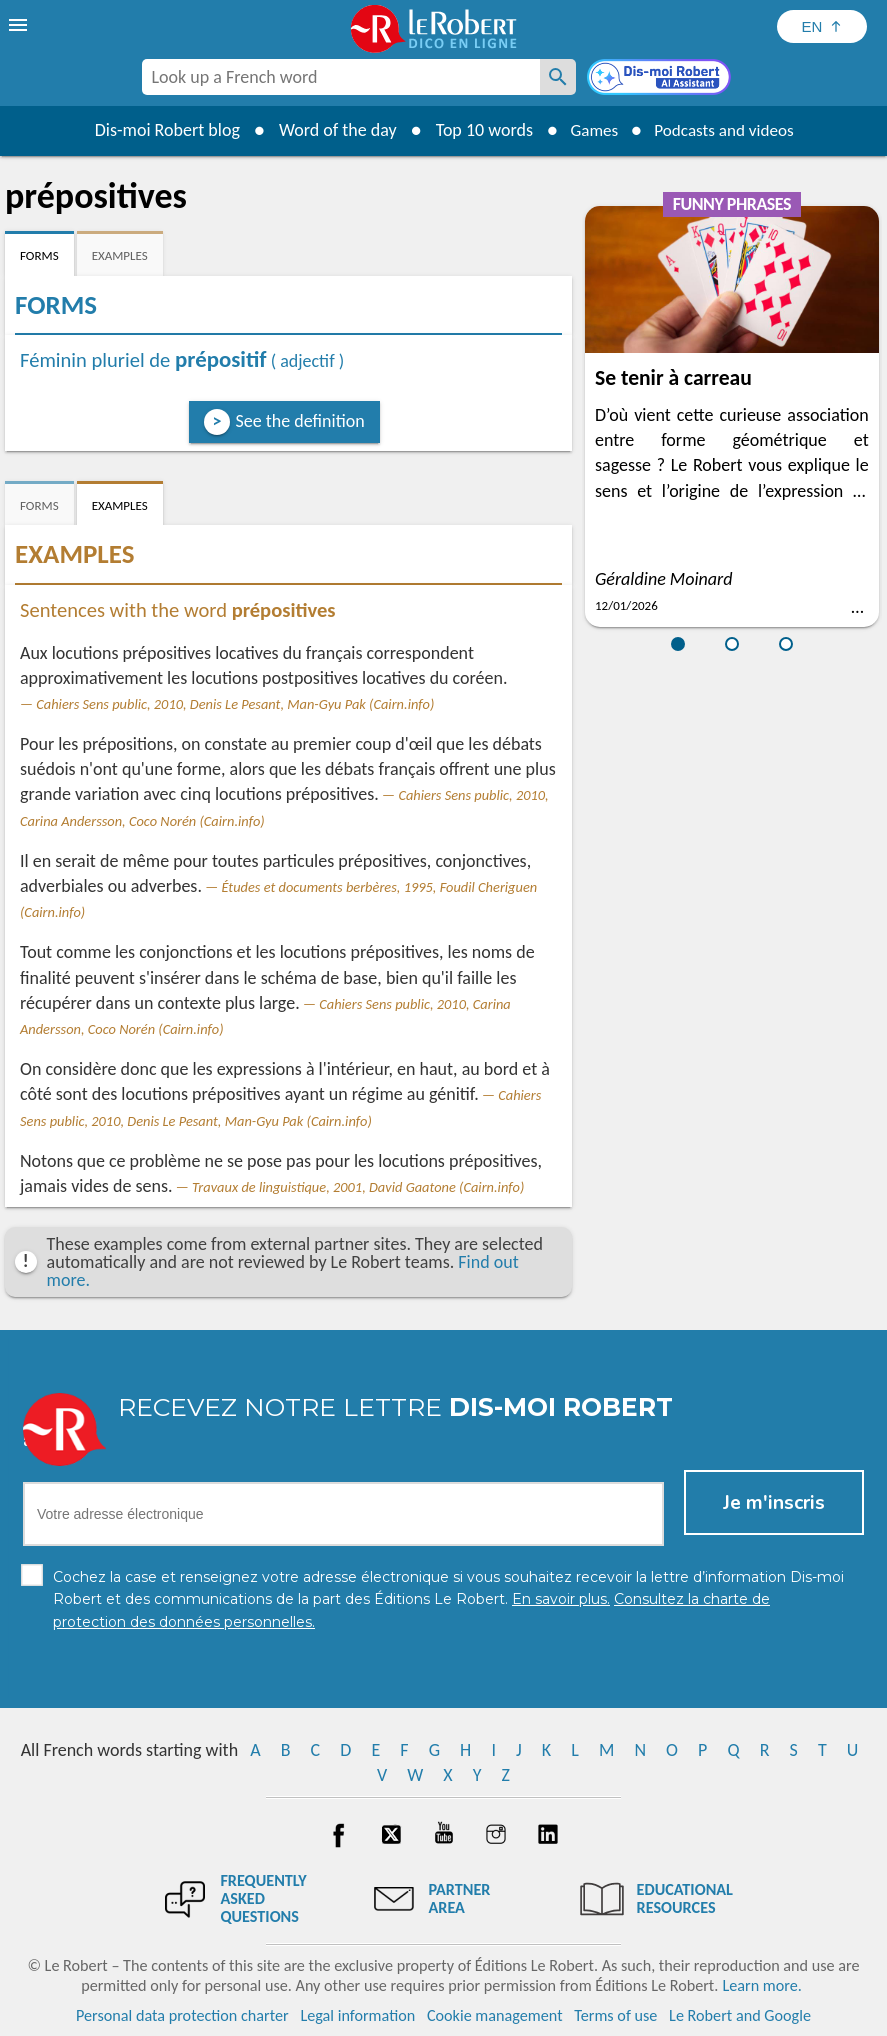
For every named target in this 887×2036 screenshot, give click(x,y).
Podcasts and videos (726, 130)
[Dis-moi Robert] (661, 79)
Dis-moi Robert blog (159, 130)
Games (589, 130)
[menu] (20, 25)
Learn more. (761, 1985)
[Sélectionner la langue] (822, 26)
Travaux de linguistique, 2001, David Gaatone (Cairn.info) (358, 1187)
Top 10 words (476, 130)
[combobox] (341, 77)
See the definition (300, 421)
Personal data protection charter (182, 2015)
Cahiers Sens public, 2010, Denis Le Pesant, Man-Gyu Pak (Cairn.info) (235, 704)
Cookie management (495, 2015)
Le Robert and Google (740, 2015)
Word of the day (330, 130)
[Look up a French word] (558, 77)
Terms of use (615, 2015)
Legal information (357, 2015)
